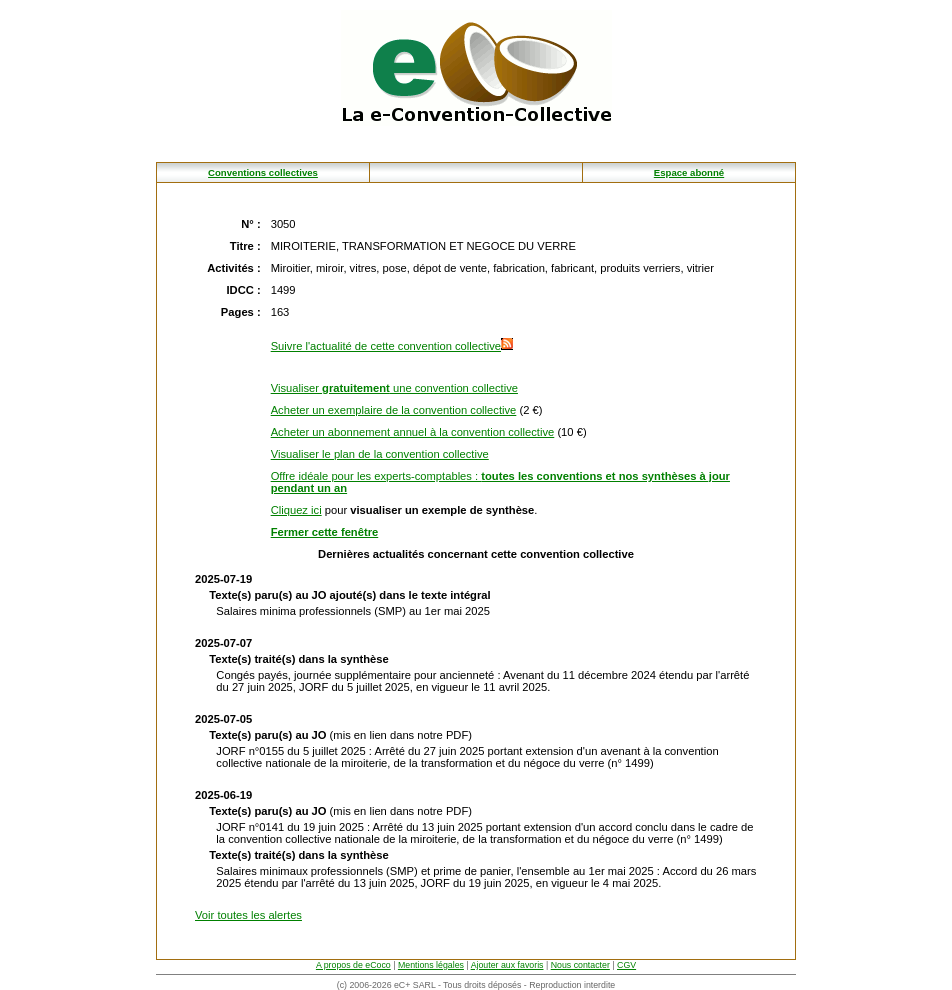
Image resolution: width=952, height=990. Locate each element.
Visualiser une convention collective (394, 388)
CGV (626, 965)
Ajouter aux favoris (507, 965)
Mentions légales (431, 965)
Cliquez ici (296, 510)
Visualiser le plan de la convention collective (380, 454)
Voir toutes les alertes (248, 915)
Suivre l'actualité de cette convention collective (392, 346)
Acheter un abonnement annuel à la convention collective (413, 432)
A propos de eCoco (353, 965)
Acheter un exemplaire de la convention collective (394, 410)
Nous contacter (580, 965)
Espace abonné (689, 172)
